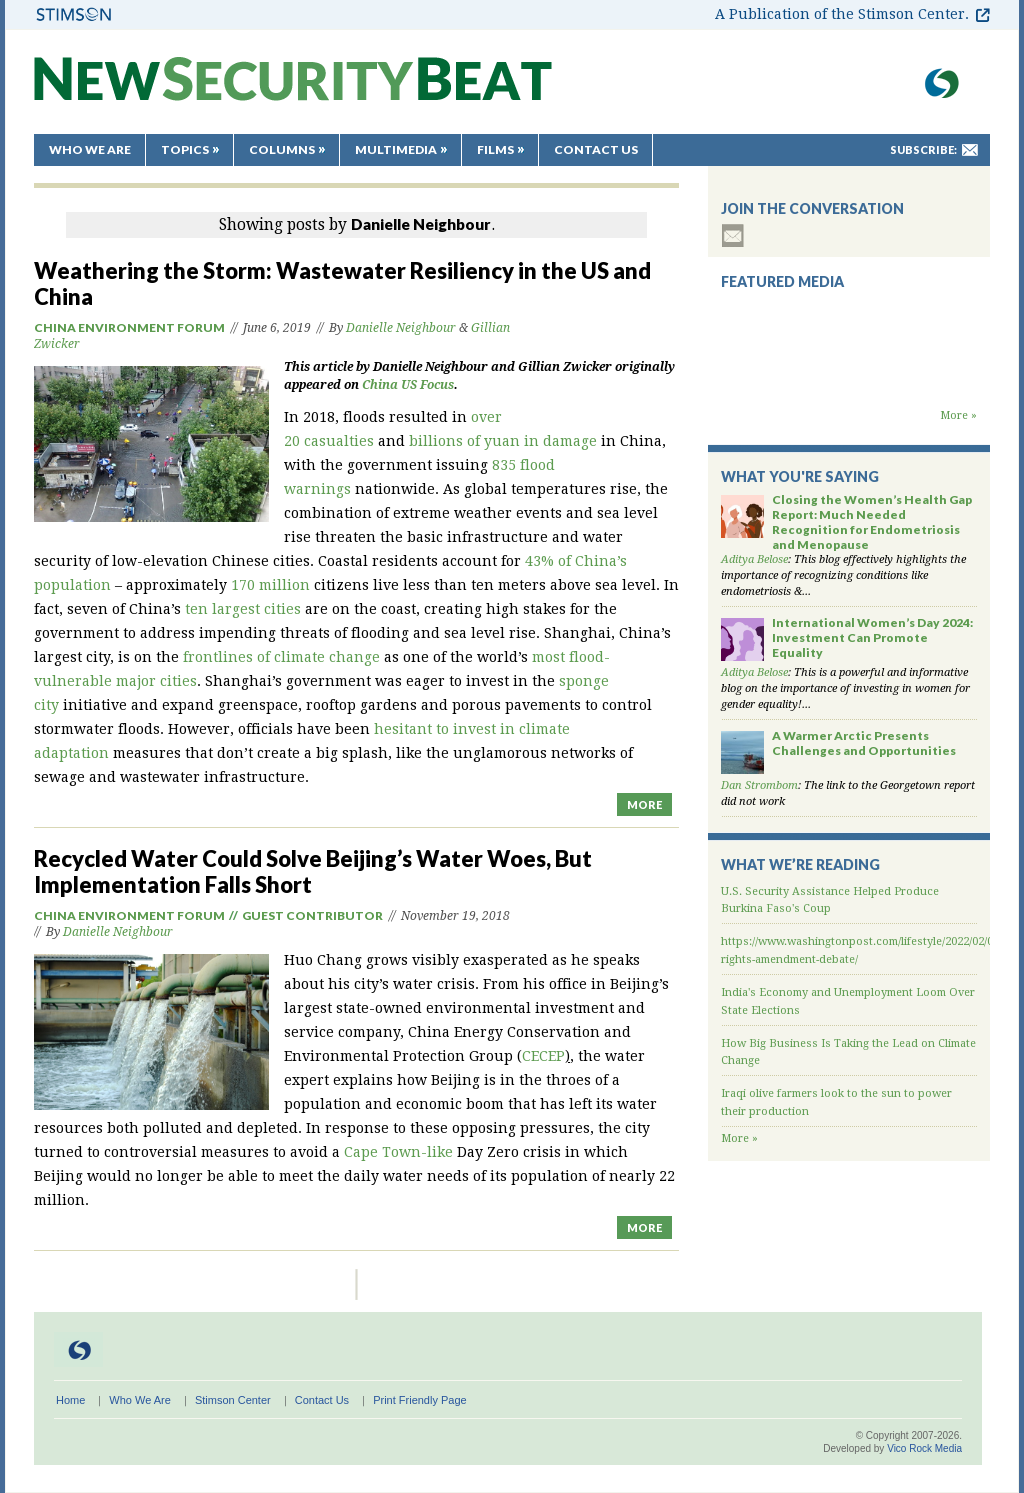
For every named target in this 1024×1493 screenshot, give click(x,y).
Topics (185, 149)
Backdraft (849, 388)
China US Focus (408, 385)
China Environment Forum (129, 327)
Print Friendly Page (420, 1400)
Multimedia (396, 149)
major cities (156, 681)
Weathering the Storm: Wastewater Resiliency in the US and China (342, 283)
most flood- (571, 657)
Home (70, 1400)
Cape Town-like (398, 1152)
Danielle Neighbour (401, 328)
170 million (270, 585)
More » (958, 415)
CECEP (543, 1056)
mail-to (970, 150)
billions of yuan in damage (503, 441)
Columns (282, 149)
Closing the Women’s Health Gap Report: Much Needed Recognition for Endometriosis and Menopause (872, 522)
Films (495, 149)
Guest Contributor (312, 915)
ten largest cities (243, 609)
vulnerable (73, 681)
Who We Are (90, 149)
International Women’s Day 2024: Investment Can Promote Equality (872, 637)
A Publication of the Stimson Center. (842, 14)
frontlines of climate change (281, 657)
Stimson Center (233, 1400)
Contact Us (596, 149)
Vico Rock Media (924, 1448)
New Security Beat (293, 88)
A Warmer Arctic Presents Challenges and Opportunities (864, 743)
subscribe (733, 235)
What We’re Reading (800, 864)
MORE (644, 804)
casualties (339, 441)
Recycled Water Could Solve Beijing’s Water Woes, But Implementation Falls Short (313, 871)
